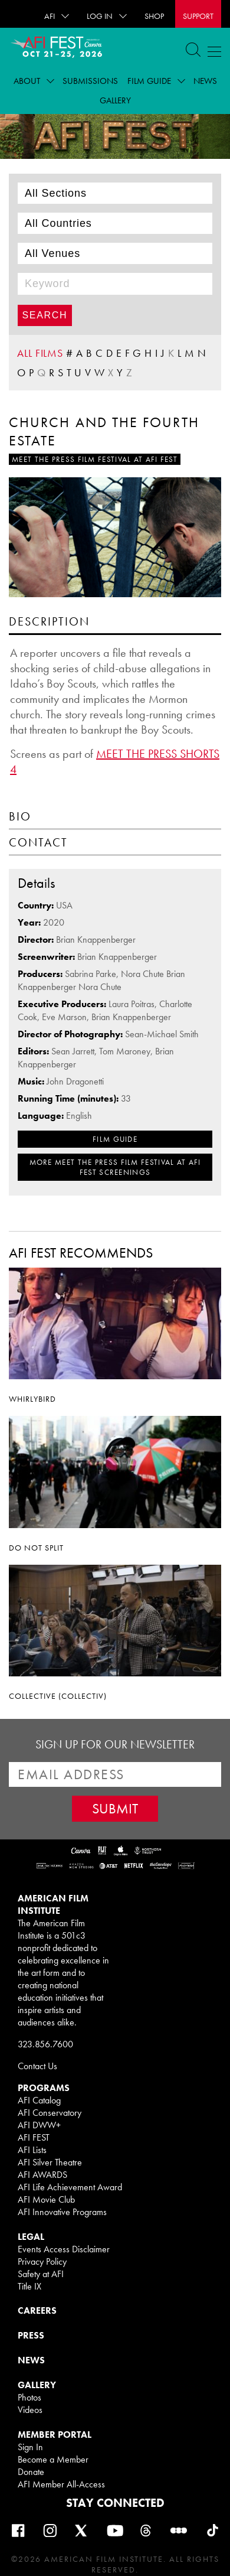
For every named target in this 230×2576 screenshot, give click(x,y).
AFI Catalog (39, 2100)
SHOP (154, 16)
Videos (30, 2410)
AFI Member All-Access (61, 2484)
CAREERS (37, 2310)
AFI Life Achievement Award (70, 2187)
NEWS (31, 2360)
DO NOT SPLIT (36, 1547)
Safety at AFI (41, 2274)
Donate (31, 2472)
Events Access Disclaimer (64, 2249)
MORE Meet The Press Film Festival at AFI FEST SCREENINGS (115, 1167)
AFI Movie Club (46, 2199)
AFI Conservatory (49, 2112)
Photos (29, 2397)
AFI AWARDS (42, 2174)
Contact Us (37, 2066)
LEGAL (31, 2236)
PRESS (31, 2335)
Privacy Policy (42, 2261)
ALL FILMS (40, 353)
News (205, 81)
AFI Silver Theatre (50, 2162)
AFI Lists (32, 2150)
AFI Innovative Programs (62, 2212)
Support (198, 16)
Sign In (30, 2447)
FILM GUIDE (115, 1139)
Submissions (90, 81)
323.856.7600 (45, 2044)
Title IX (29, 2286)
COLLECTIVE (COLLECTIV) (58, 1696)
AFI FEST (34, 2137)
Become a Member (53, 2459)
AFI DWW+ (39, 2125)
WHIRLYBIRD (32, 1398)
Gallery (115, 100)
